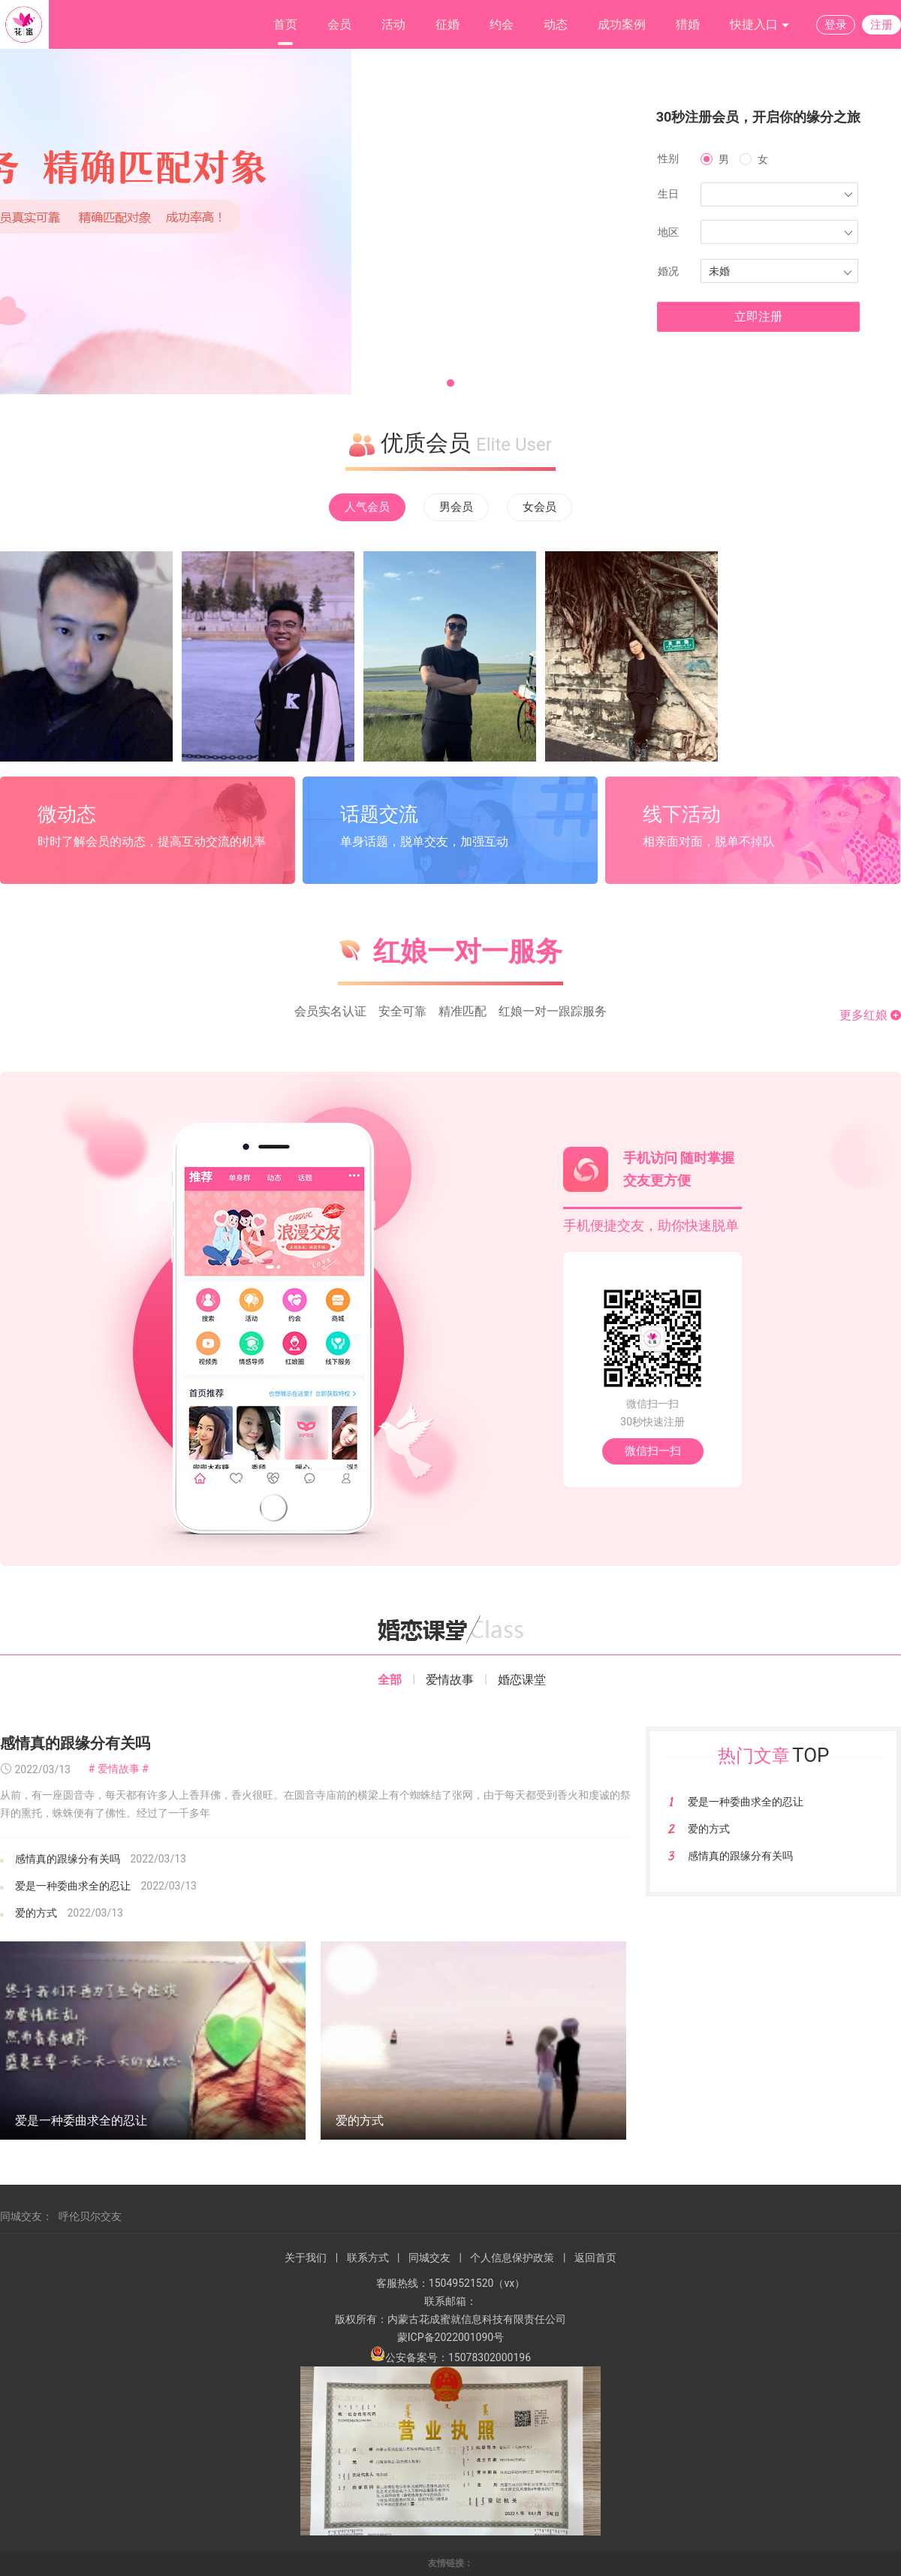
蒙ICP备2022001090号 (450, 2337)
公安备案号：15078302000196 (450, 2357)
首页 (285, 24)
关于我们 (306, 2258)
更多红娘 (870, 1015)
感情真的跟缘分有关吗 (75, 1743)
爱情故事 (450, 1680)
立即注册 (758, 316)
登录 (835, 25)
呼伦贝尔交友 (90, 2216)
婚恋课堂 (522, 1680)
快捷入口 (760, 25)
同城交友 (429, 2258)
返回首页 (595, 2258)
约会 (502, 24)
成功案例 (622, 24)
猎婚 (688, 24)
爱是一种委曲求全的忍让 (73, 1886)
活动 (393, 24)
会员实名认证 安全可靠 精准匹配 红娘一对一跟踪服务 (450, 1011)
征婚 (447, 24)
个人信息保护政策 (512, 2258)
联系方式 (368, 2258)
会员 (339, 24)
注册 (881, 25)
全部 (390, 1680)
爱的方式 (36, 1913)
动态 (556, 24)
